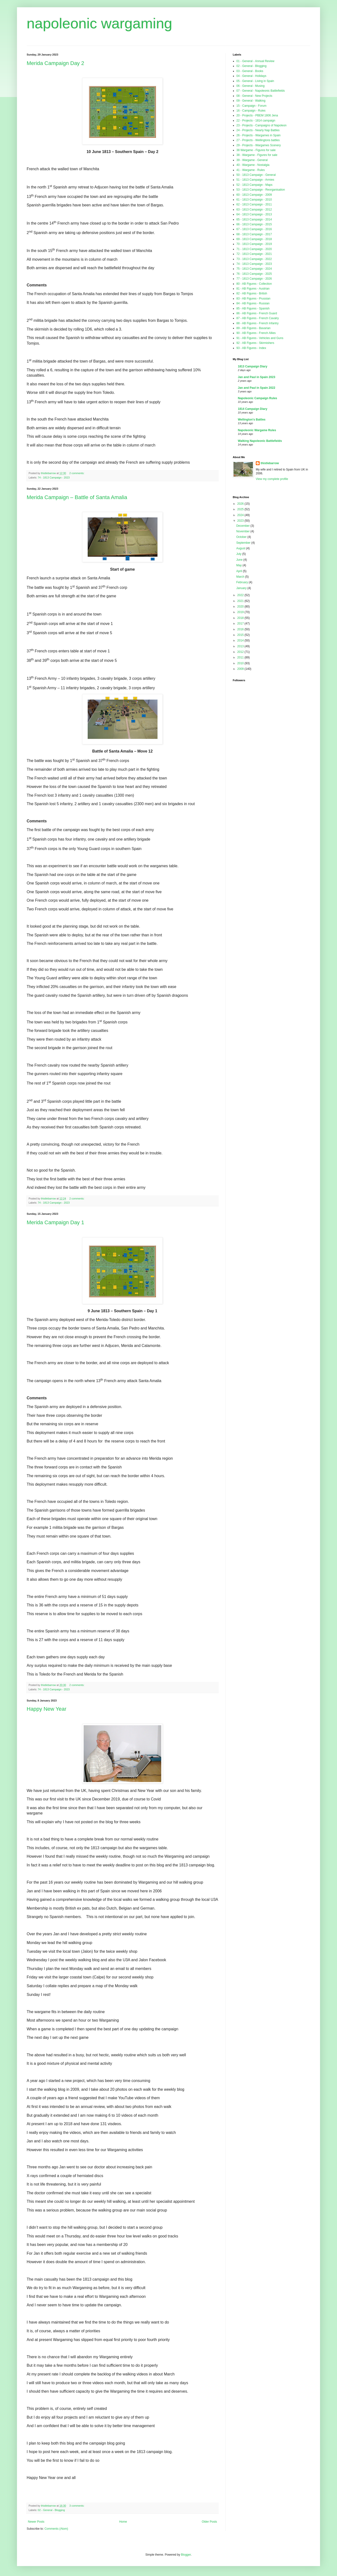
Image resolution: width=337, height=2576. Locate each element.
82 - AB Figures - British (251, 293)
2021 (241, 601)
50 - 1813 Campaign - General (256, 175)
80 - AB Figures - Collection (254, 283)
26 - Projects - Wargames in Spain (258, 135)
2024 (241, 515)
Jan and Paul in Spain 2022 (256, 387)
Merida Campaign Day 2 (55, 63)
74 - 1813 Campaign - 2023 (54, 477)
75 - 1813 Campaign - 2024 (254, 268)
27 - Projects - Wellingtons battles (258, 140)
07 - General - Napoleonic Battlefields (260, 90)
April (239, 571)
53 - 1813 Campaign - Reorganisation (260, 189)
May (239, 565)
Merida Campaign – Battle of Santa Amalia (77, 497)
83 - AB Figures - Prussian (253, 298)
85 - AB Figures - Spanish (253, 308)
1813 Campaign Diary (252, 366)
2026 (241, 503)
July (239, 554)
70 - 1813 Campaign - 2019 (254, 244)
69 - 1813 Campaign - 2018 (254, 239)
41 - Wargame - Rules (250, 170)
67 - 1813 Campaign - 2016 (254, 229)
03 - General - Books (249, 71)
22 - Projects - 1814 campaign (255, 120)
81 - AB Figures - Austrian (253, 288)
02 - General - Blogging (51, 2510)
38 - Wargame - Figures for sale (256, 155)
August (241, 548)
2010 (241, 663)
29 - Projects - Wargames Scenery (258, 145)
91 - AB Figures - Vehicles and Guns (259, 338)
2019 (241, 612)
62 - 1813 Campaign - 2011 (254, 204)
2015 (241, 635)
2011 (241, 657)
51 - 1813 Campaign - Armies (255, 179)
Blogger (186, 2554)
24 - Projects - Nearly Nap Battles (258, 130)
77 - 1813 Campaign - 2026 (254, 278)
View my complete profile (272, 479)
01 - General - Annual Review (255, 61)
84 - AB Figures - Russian (253, 303)
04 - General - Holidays (251, 76)
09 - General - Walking (250, 100)
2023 (241, 520)
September (243, 542)
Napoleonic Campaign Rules (257, 398)
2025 (241, 509)
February (242, 582)
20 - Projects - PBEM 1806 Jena (257, 115)
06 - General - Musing (250, 86)
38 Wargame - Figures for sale (256, 150)
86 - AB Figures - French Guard (256, 313)
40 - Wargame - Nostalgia (252, 165)
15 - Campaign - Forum (251, 105)
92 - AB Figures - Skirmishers (255, 343)
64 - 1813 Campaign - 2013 (254, 214)
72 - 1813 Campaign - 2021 (254, 254)
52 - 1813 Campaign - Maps (254, 184)
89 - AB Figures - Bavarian (253, 328)
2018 (241, 618)
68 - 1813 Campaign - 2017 (254, 234)
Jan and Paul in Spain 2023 (256, 377)
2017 (241, 623)
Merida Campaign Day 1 (55, 1222)
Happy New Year (46, 1709)
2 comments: (77, 473)
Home (123, 2521)
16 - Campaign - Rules (250, 110)
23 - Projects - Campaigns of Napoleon (261, 125)
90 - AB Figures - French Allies (256, 333)
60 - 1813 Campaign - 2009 (254, 194)
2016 (241, 629)
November (243, 531)
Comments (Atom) (56, 2528)
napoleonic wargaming (99, 23)
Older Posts (209, 2521)
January (241, 588)
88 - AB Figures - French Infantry (257, 323)
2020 (241, 606)
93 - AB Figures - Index (251, 348)
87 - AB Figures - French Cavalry (257, 318)
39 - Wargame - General (252, 160)
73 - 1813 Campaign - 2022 (254, 259)
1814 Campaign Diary (252, 409)
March (240, 576)
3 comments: (77, 2505)
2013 (241, 646)
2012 (241, 652)
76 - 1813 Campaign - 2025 (254, 273)
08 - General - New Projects (254, 95)
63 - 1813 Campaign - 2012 (254, 209)
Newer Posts (36, 2521)
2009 (241, 669)
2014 (241, 640)
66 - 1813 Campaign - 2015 (254, 224)
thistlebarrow (270, 463)
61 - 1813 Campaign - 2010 (254, 199)
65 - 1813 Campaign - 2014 (254, 219)
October (241, 537)
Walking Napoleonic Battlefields (260, 441)
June (239, 559)
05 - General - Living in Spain (255, 81)
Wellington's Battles (251, 419)
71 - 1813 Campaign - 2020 (254, 249)
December (243, 525)
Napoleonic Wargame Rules (257, 430)
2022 (241, 595)
